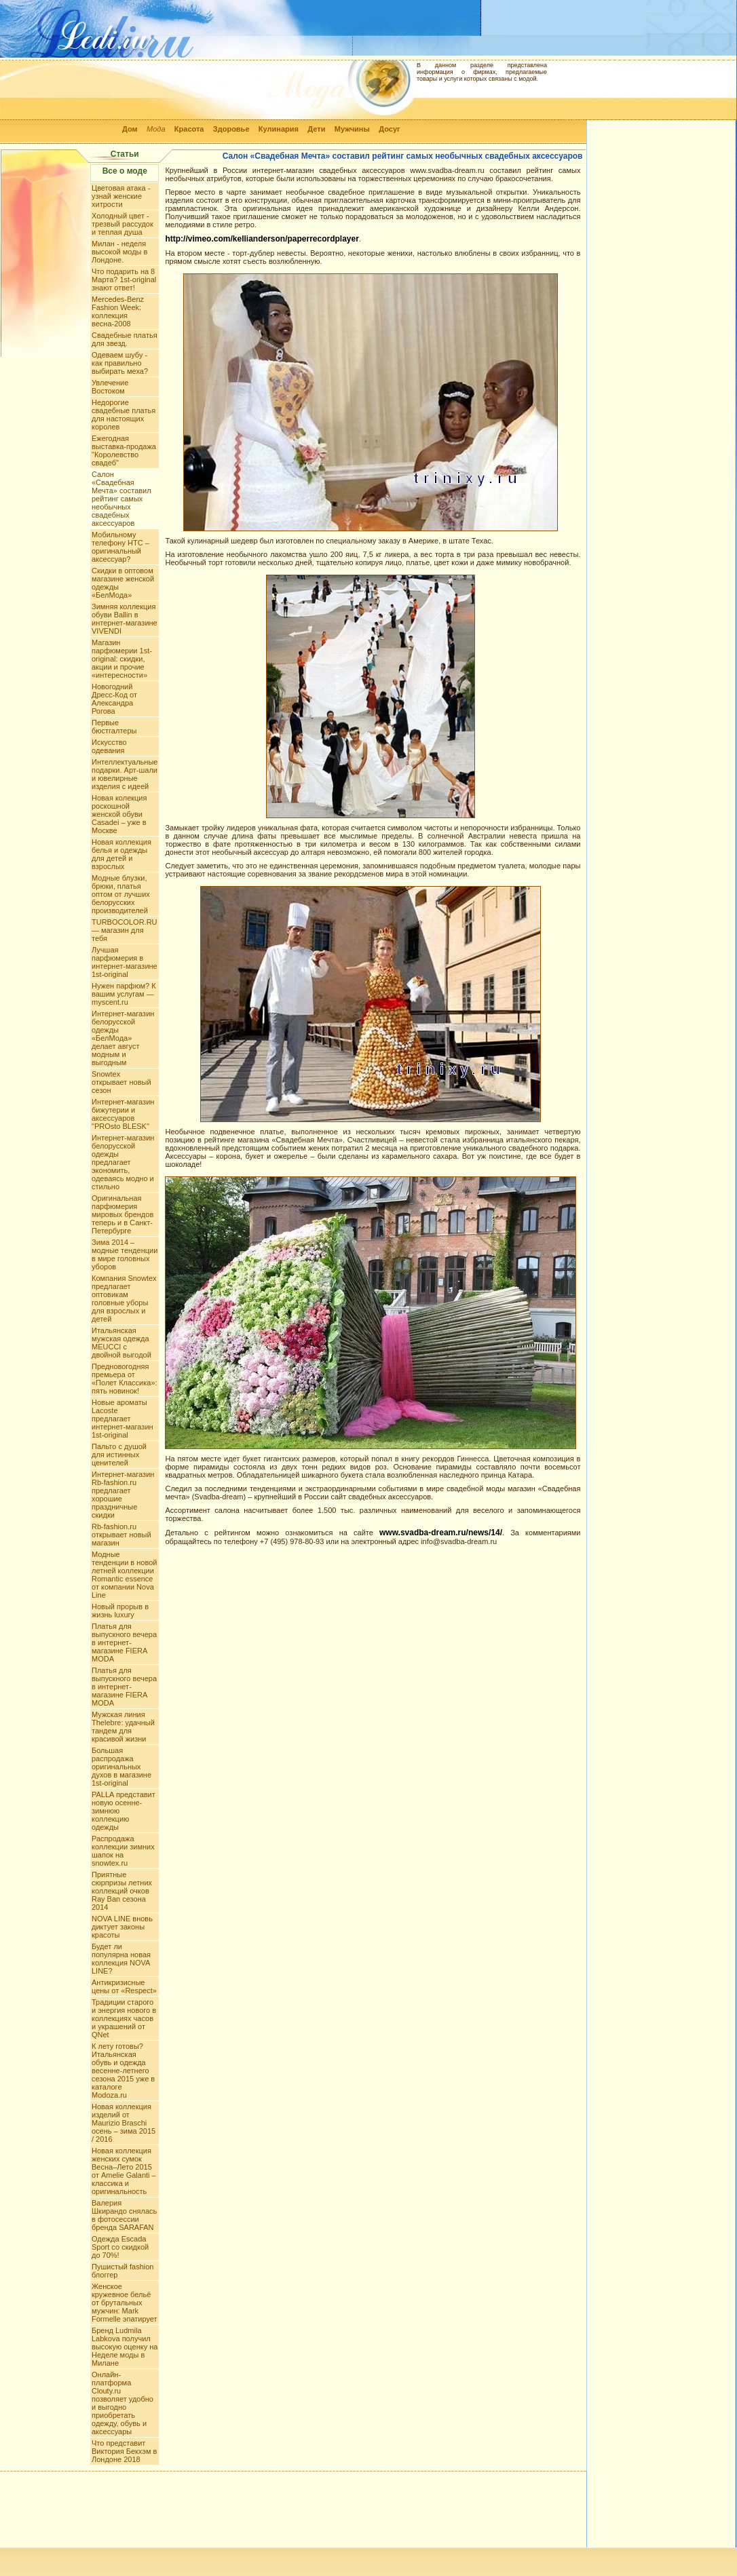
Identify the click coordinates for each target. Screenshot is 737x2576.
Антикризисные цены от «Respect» (124, 1986)
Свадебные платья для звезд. (124, 339)
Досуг (389, 129)
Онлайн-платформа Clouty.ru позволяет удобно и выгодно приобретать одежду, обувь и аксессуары (122, 2403)
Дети (316, 129)
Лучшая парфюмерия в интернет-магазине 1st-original (124, 962)
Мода (156, 129)
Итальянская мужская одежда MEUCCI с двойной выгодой (121, 1342)
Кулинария (279, 129)
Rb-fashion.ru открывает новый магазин (121, 1534)
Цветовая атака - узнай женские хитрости (121, 196)
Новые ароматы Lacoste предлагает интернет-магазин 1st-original (122, 1418)
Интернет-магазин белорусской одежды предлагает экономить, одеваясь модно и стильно (123, 1162)
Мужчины (352, 129)
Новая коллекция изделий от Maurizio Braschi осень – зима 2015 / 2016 (123, 2122)
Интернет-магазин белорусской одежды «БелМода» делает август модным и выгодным (123, 1038)
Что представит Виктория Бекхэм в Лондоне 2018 (124, 2451)
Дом (130, 129)
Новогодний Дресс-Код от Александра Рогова (114, 699)
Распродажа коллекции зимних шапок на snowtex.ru (123, 1850)
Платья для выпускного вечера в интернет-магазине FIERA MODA (124, 1642)
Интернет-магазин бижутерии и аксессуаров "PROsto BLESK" (123, 1114)
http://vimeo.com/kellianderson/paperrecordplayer (261, 239)
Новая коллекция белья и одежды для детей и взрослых (121, 854)
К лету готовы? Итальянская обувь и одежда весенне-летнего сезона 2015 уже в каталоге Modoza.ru (123, 2070)
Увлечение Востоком (110, 387)
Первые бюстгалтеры (114, 726)
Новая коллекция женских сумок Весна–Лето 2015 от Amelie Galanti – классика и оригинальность (124, 2171)
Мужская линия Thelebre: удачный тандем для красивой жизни (123, 1726)
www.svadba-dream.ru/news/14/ (440, 1532)
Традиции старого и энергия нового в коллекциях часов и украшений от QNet (124, 2018)
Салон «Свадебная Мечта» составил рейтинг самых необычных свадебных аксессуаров (121, 498)
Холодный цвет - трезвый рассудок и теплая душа (122, 224)
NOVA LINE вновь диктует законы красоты (122, 1927)
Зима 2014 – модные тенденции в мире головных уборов (124, 1254)
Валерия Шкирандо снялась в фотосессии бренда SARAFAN (124, 2215)
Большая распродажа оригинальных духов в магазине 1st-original (121, 1766)
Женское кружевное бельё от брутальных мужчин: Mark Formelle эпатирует (124, 2302)
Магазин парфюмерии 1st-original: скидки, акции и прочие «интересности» (122, 658)
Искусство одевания (109, 746)
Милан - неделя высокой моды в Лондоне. (119, 251)
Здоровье (231, 129)
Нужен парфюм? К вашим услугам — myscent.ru (124, 994)
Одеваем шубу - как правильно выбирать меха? (120, 363)
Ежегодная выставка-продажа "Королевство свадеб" (124, 450)
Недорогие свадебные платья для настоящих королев (123, 414)
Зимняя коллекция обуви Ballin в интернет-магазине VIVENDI (124, 618)
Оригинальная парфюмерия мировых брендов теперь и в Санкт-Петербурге (122, 1214)
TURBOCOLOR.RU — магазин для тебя (124, 930)
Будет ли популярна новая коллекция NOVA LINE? (121, 1958)
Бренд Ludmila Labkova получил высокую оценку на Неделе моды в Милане (124, 2346)
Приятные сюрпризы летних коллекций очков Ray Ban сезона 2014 (122, 1890)
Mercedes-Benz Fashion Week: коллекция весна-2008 (118, 311)
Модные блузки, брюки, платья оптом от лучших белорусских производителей (121, 894)
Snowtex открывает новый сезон (121, 1082)
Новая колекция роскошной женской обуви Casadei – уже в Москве (119, 814)
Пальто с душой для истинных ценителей (119, 1454)
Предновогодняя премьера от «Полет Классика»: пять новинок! (124, 1378)
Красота (189, 129)
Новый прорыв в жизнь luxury (120, 1610)
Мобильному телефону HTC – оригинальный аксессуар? (120, 547)
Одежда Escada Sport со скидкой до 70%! (120, 2247)
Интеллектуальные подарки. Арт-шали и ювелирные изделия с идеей (124, 774)
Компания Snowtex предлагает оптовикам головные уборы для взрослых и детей (124, 1298)
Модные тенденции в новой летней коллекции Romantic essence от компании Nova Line (124, 1574)
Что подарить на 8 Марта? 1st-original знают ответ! (124, 279)
